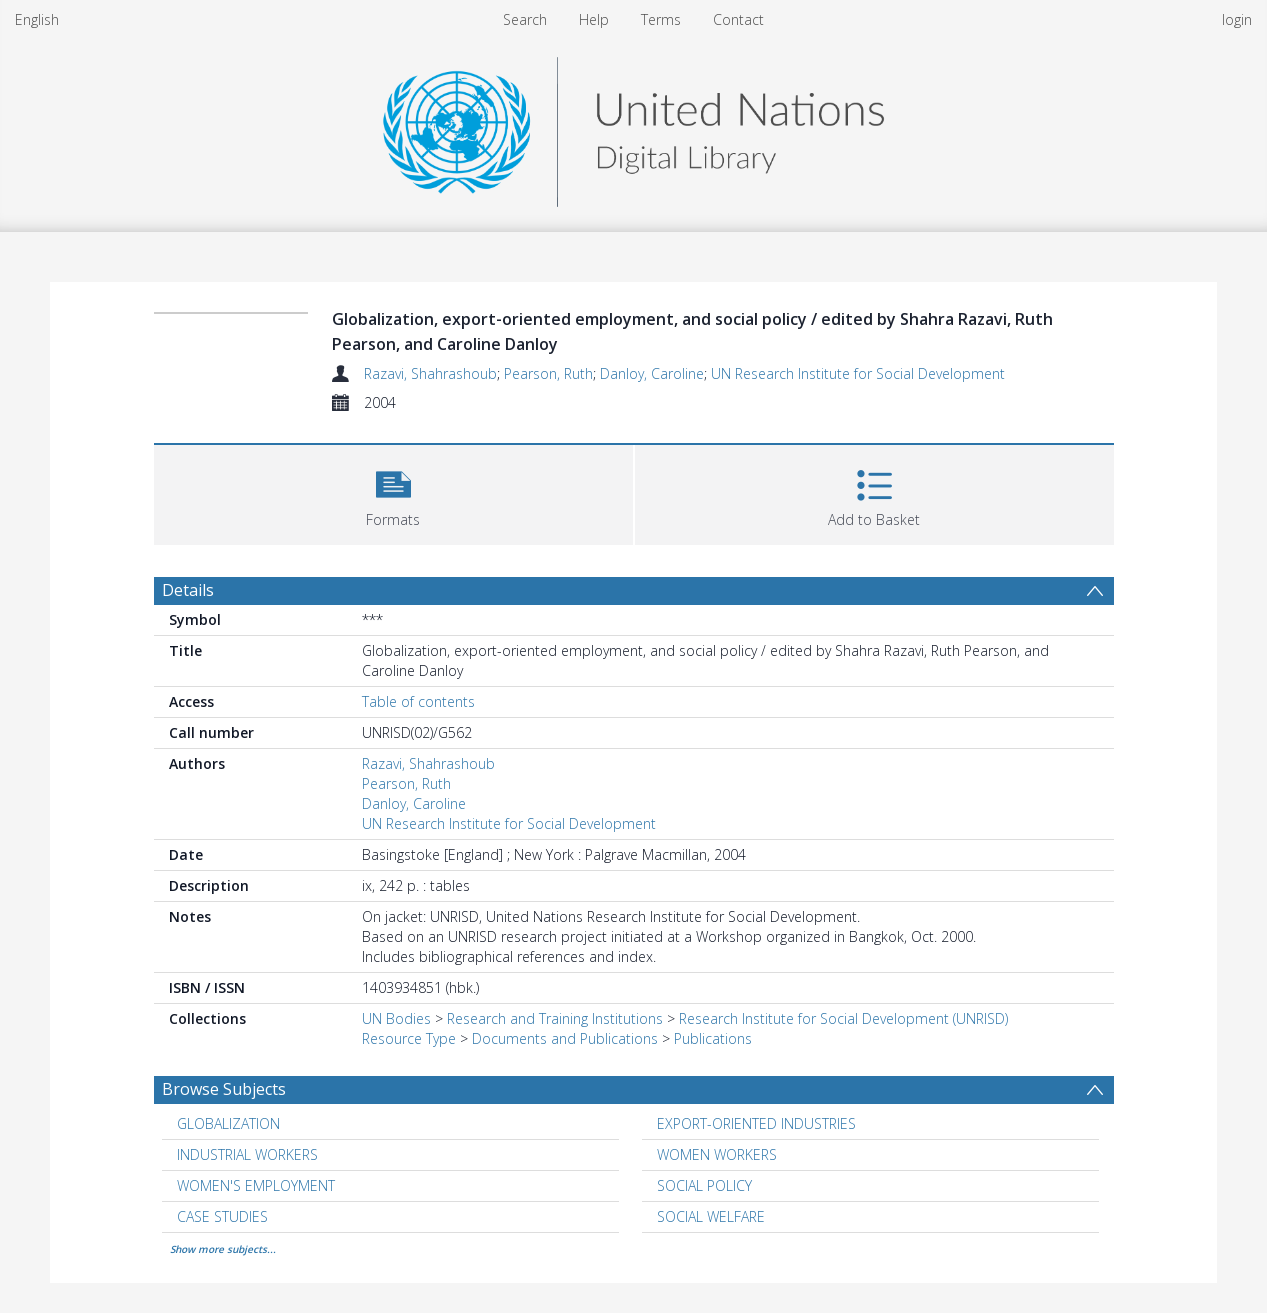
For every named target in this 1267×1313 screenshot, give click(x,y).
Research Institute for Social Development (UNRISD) (843, 1018)
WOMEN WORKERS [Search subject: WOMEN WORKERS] (717, 1154)
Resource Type (409, 1038)
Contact (738, 19)
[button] (393, 492)
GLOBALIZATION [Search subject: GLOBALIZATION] (228, 1123)
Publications (713, 1038)
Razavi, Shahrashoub (430, 373)
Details (188, 590)
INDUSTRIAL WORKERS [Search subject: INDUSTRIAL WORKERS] (247, 1154)
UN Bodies (396, 1018)
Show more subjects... (223, 1249)
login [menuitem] (1237, 19)
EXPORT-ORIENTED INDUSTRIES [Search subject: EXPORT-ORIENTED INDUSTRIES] (756, 1123)
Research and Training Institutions (555, 1018)
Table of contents (418, 701)
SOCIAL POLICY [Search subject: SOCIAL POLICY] (704, 1185)
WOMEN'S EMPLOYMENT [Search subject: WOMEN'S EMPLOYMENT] (256, 1185)
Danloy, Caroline (652, 373)
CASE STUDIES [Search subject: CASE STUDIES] (222, 1216)
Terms (661, 19)
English (37, 19)
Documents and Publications (565, 1038)
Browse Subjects (224, 1089)
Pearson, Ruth (548, 373)
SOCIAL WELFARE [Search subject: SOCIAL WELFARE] (711, 1216)
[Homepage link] (633, 126)
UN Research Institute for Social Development (858, 373)
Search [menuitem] (525, 19)
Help (594, 19)
